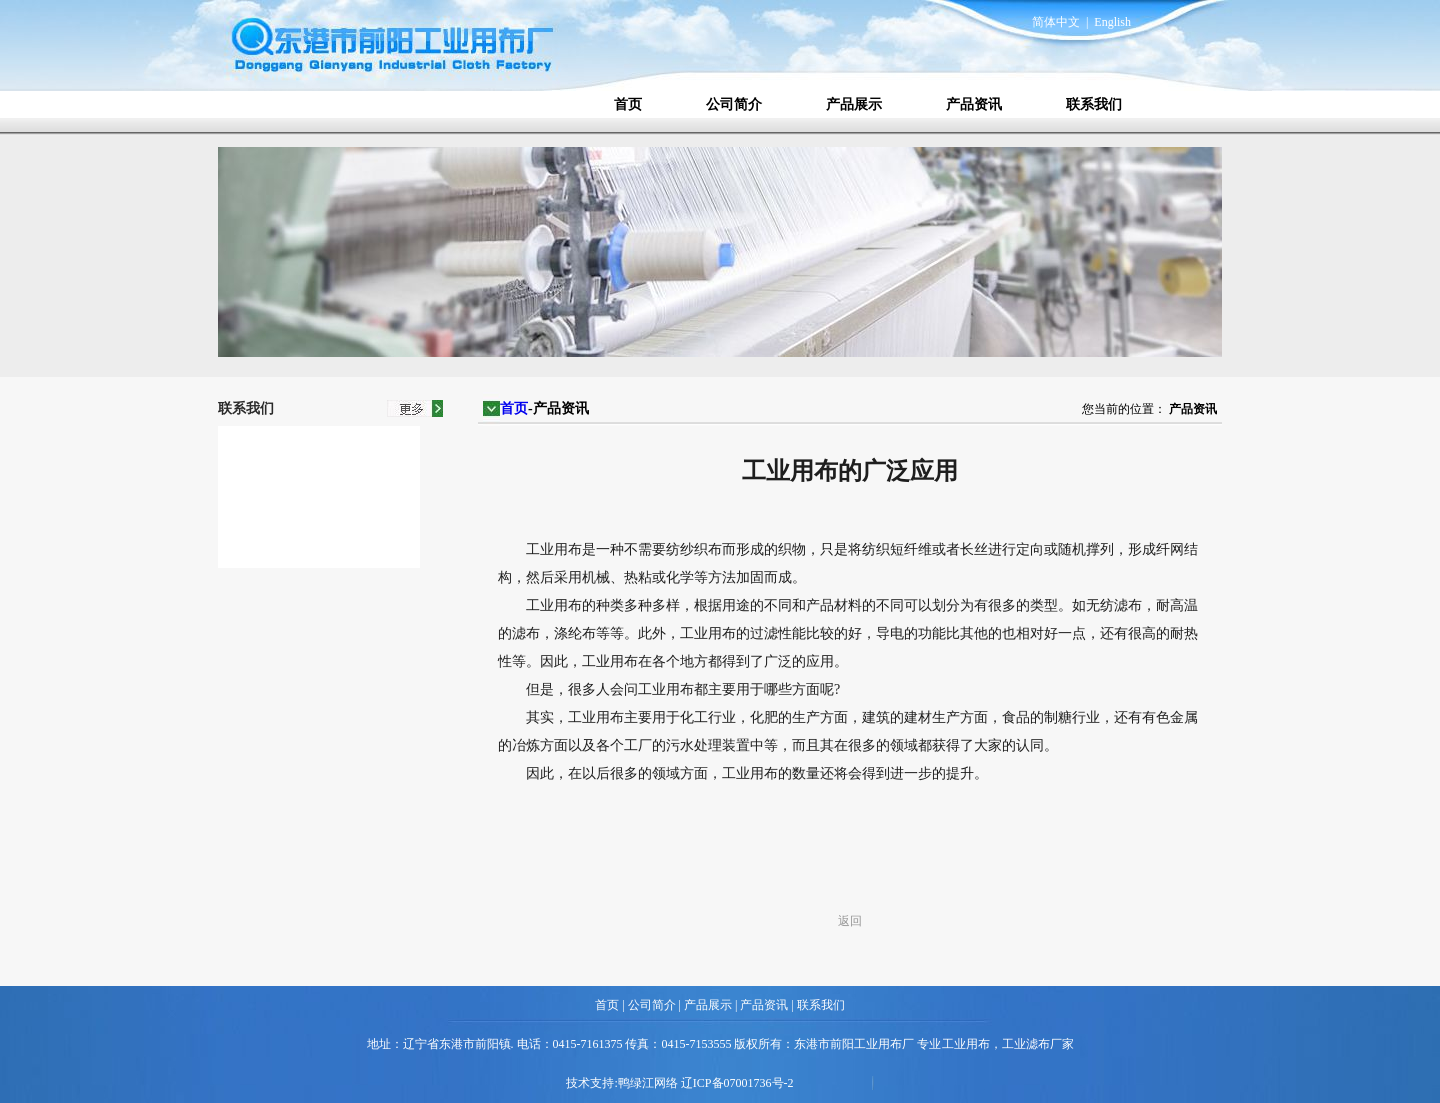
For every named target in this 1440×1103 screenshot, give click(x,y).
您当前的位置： (1124, 409)
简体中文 (1056, 22)
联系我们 (1094, 104)
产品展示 (854, 104)
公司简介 (734, 104)
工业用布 (966, 1044)
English (1112, 22)
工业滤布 (1026, 1044)
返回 (850, 921)
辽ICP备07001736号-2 (737, 1083)
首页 (628, 104)
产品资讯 (974, 104)
